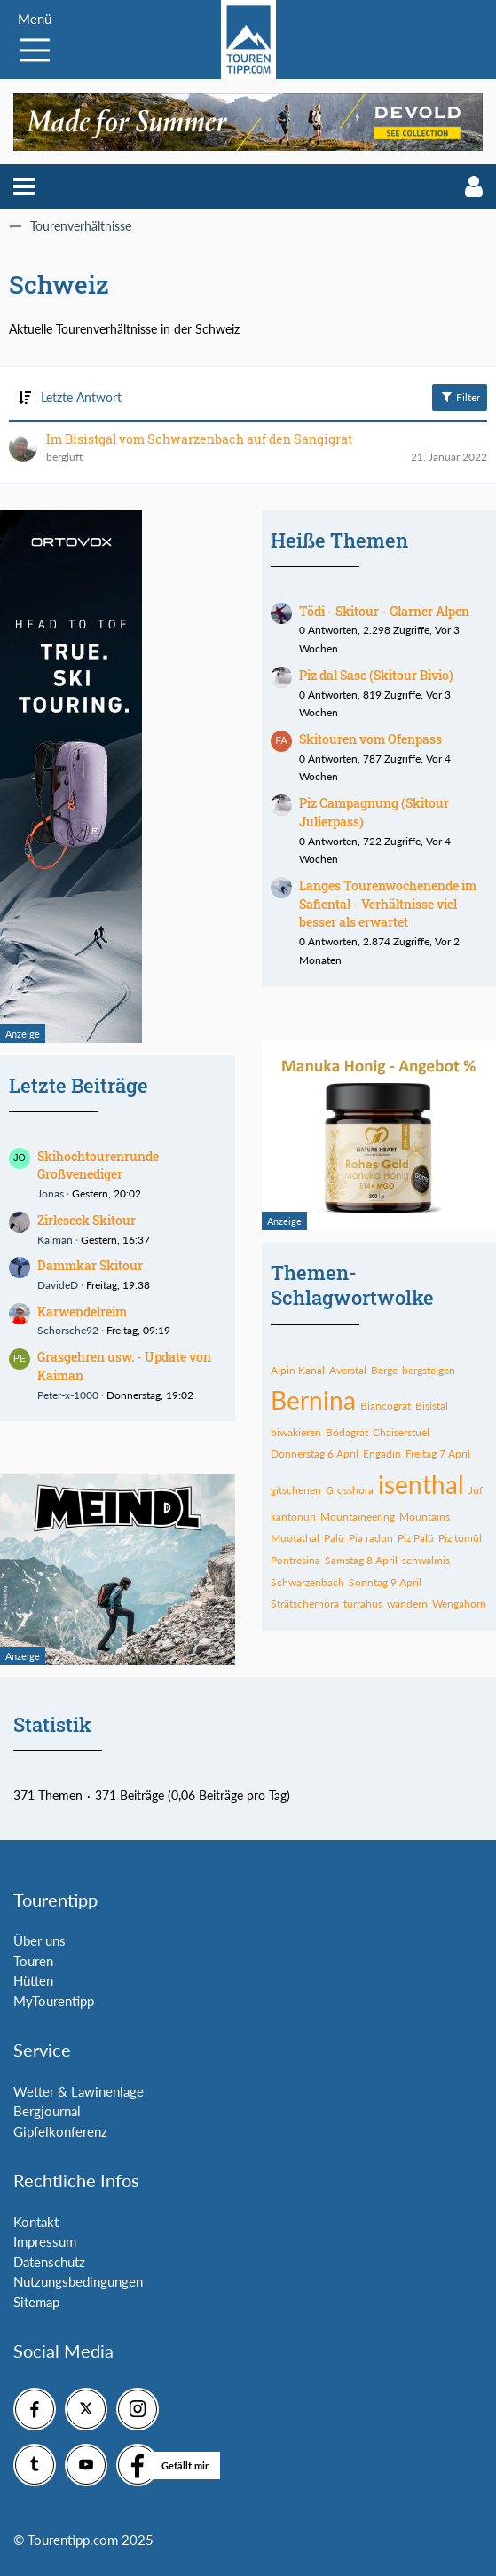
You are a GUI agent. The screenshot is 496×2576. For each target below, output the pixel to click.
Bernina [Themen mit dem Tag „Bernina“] (313, 1400)
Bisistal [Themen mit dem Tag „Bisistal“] (431, 1405)
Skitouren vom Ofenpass (370, 739)
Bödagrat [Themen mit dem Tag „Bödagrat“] (347, 1432)
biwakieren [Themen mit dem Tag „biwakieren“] (296, 1432)
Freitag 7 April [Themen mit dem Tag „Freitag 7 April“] (437, 1453)
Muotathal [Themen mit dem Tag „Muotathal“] (295, 1538)
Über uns (39, 1940)
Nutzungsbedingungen (78, 2281)
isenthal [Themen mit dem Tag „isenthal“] (421, 1484)
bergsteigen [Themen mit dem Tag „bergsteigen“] (428, 1370)
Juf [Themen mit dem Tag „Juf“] (475, 1490)
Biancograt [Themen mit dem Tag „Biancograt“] (385, 1405)
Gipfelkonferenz (60, 2131)
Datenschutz (49, 2262)
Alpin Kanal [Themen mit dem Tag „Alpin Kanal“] (298, 1370)
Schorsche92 (67, 1330)
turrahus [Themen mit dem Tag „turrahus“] (362, 1603)
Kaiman (55, 1239)
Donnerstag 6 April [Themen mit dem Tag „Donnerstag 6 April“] (314, 1453)
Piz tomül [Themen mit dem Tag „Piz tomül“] (460, 1538)
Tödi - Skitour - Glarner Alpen (384, 611)
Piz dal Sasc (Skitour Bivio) (376, 675)
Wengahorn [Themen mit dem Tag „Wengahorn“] (459, 1603)
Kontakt (36, 2222)
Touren (33, 1961)
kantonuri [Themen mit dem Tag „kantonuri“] (293, 1516)
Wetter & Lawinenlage (78, 2091)
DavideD (57, 1285)
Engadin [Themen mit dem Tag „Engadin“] (382, 1453)
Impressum (44, 2241)
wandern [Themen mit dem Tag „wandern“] (407, 1603)
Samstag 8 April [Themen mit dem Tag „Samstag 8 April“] (361, 1560)
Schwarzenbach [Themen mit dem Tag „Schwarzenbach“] (307, 1582)
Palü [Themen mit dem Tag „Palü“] (334, 1538)
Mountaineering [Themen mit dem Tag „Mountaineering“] (357, 1516)
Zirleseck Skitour (86, 1220)
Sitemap (36, 2302)
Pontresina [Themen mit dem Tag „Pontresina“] (295, 1560)
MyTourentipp (53, 2001)
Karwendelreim (82, 1311)
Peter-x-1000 (67, 1395)
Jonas (50, 1193)
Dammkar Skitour (90, 1265)
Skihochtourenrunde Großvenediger (98, 1165)
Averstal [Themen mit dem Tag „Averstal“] (347, 1370)
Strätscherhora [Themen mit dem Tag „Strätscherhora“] (305, 1603)
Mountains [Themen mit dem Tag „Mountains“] (424, 1516)
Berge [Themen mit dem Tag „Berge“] (384, 1370)
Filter (459, 397)
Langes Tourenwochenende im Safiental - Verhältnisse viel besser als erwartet (387, 903)
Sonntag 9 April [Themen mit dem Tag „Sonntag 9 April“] (385, 1582)
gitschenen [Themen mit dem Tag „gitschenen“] (296, 1490)
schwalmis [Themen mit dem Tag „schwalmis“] (426, 1560)
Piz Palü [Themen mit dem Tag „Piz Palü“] (416, 1538)
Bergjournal (47, 2111)
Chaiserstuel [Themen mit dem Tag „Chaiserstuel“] (401, 1432)
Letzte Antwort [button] (81, 397)
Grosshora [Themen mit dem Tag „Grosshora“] (350, 1490)
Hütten (33, 1980)
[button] (24, 186)
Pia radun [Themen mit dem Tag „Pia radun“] (371, 1538)
